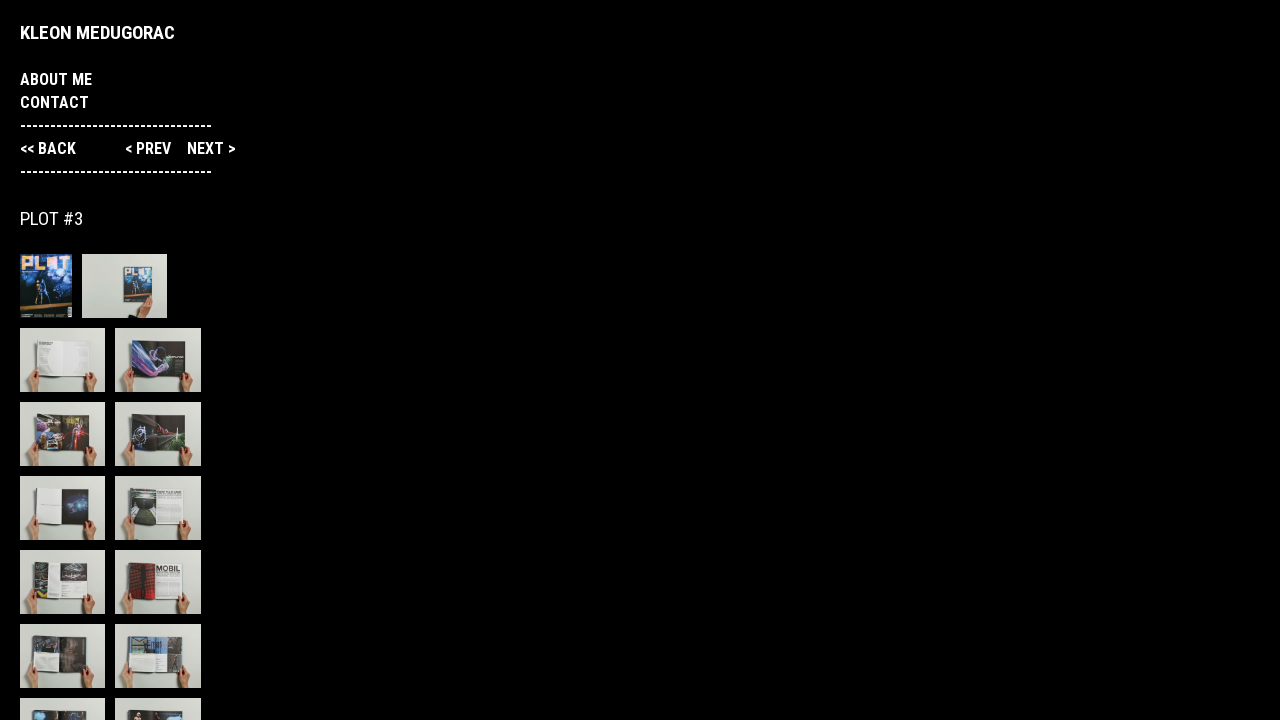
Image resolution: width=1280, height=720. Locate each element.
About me (56, 79)
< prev (150, 148)
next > (211, 148)
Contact (54, 102)
